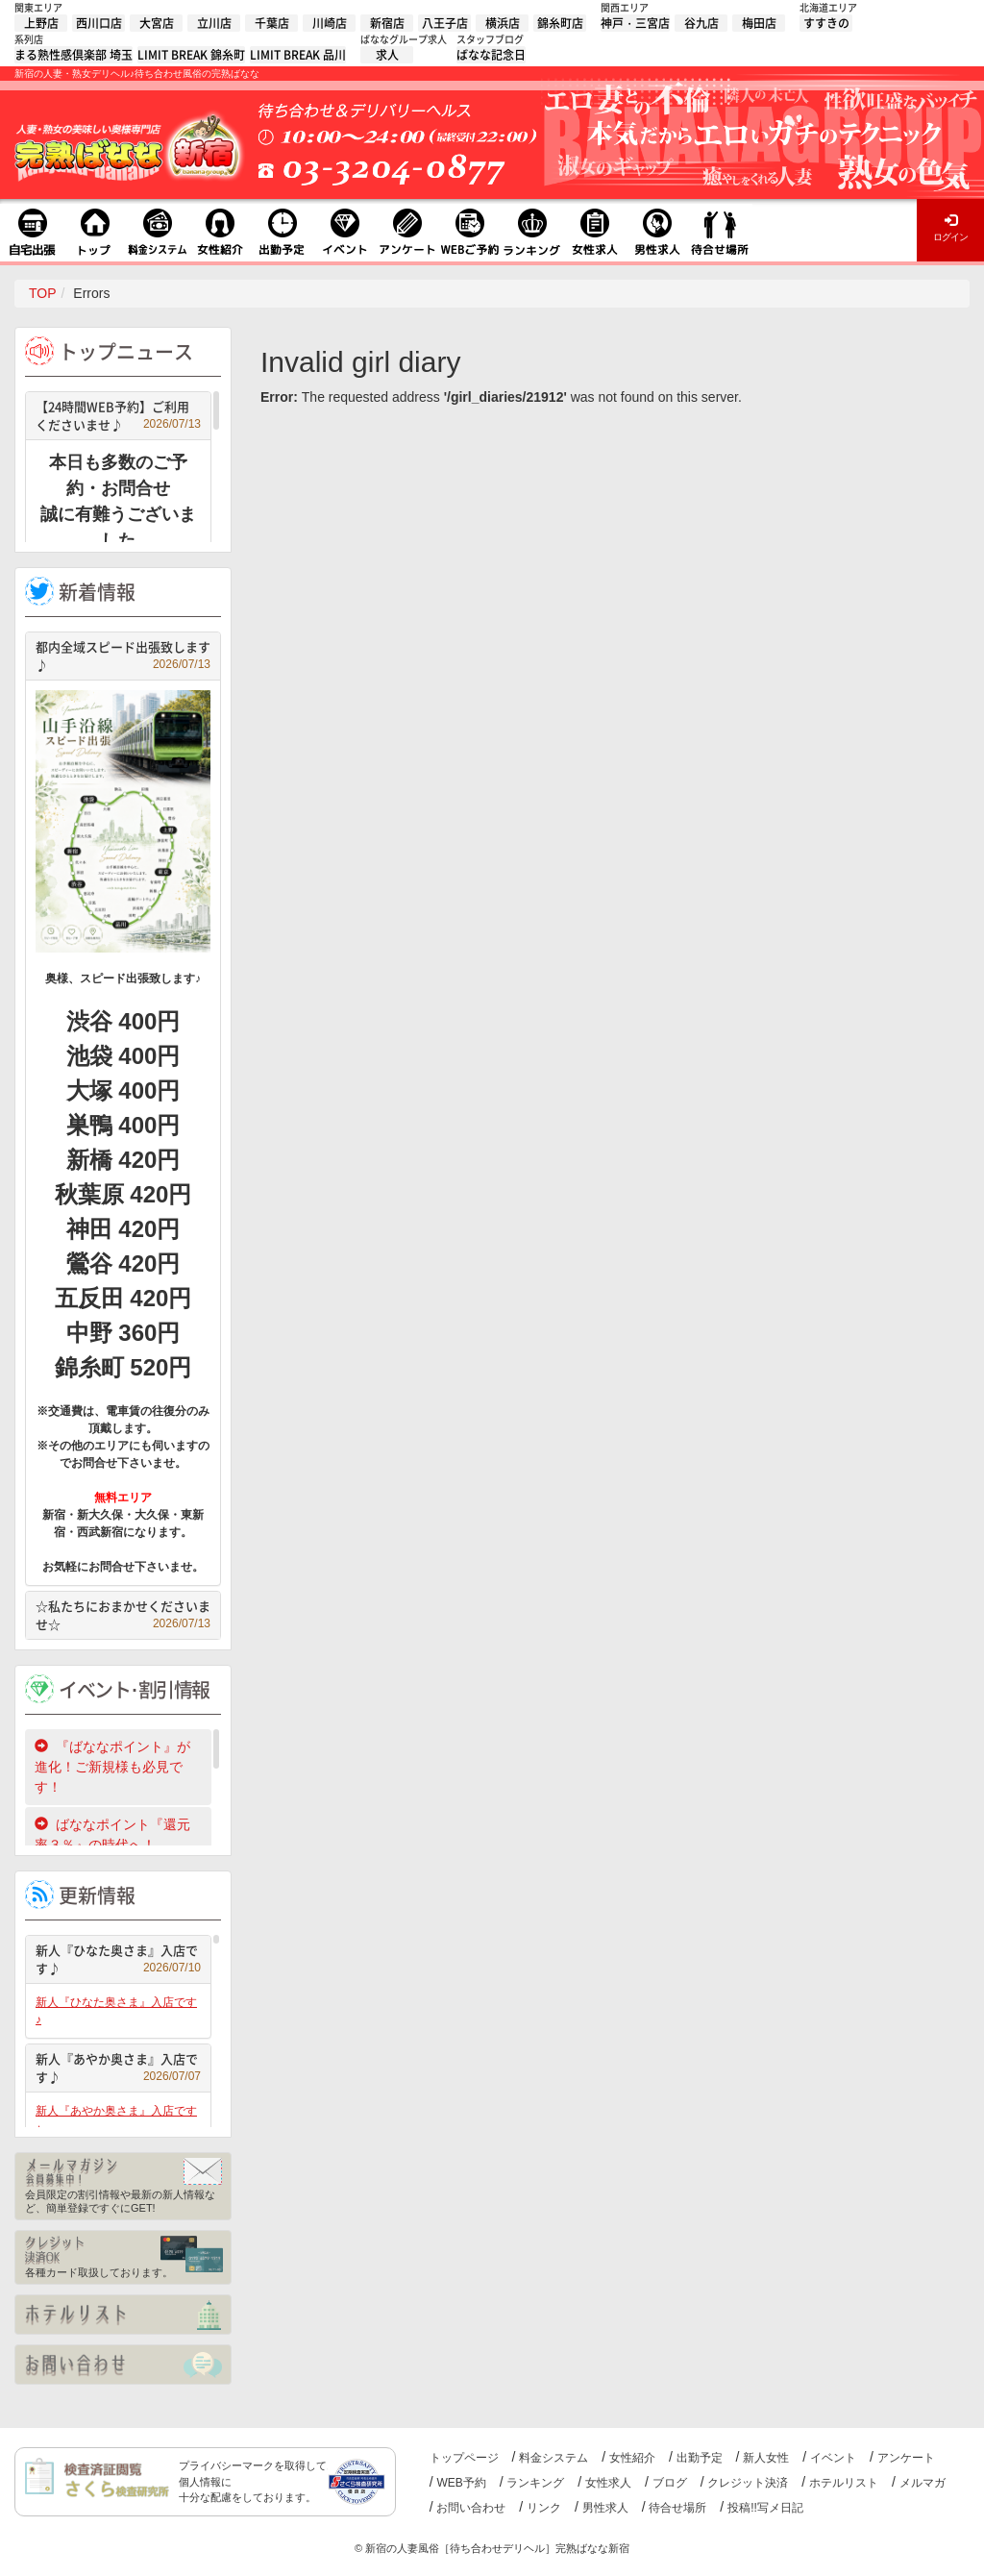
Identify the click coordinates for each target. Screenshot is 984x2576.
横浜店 (502, 23)
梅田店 (759, 23)
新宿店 (387, 23)
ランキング (535, 2482)
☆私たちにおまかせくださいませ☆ (123, 1615)
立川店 (214, 23)
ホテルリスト (843, 2482)
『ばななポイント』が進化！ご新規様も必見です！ (112, 1767)
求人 (387, 54)
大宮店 (156, 23)
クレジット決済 (747, 2482)
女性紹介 (632, 2458)
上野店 (41, 23)
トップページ (464, 2458)
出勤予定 (699, 2458)
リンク (544, 2507)
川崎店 (329, 23)
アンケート (906, 2458)
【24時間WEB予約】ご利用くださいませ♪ (118, 415)
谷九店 (701, 23)
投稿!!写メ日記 (765, 2507)
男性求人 (605, 2507)
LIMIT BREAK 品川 (298, 54)
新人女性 (766, 2458)
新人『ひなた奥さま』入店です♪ (118, 1959)
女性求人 (608, 2482)
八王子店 (445, 23)
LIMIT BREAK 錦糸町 (191, 54)
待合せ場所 (677, 2507)
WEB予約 (460, 2482)
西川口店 (99, 23)
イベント (833, 2458)
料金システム (553, 2458)
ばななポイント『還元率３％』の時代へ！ (112, 1834)
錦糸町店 (560, 23)
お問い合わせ (470, 2507)
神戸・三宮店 (635, 23)
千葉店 (272, 23)
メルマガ (922, 2482)
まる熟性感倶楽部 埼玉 (73, 54)
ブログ (669, 2482)
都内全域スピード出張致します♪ (123, 656)
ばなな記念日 (491, 54)
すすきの (826, 23)
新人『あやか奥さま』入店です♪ (118, 2068)
